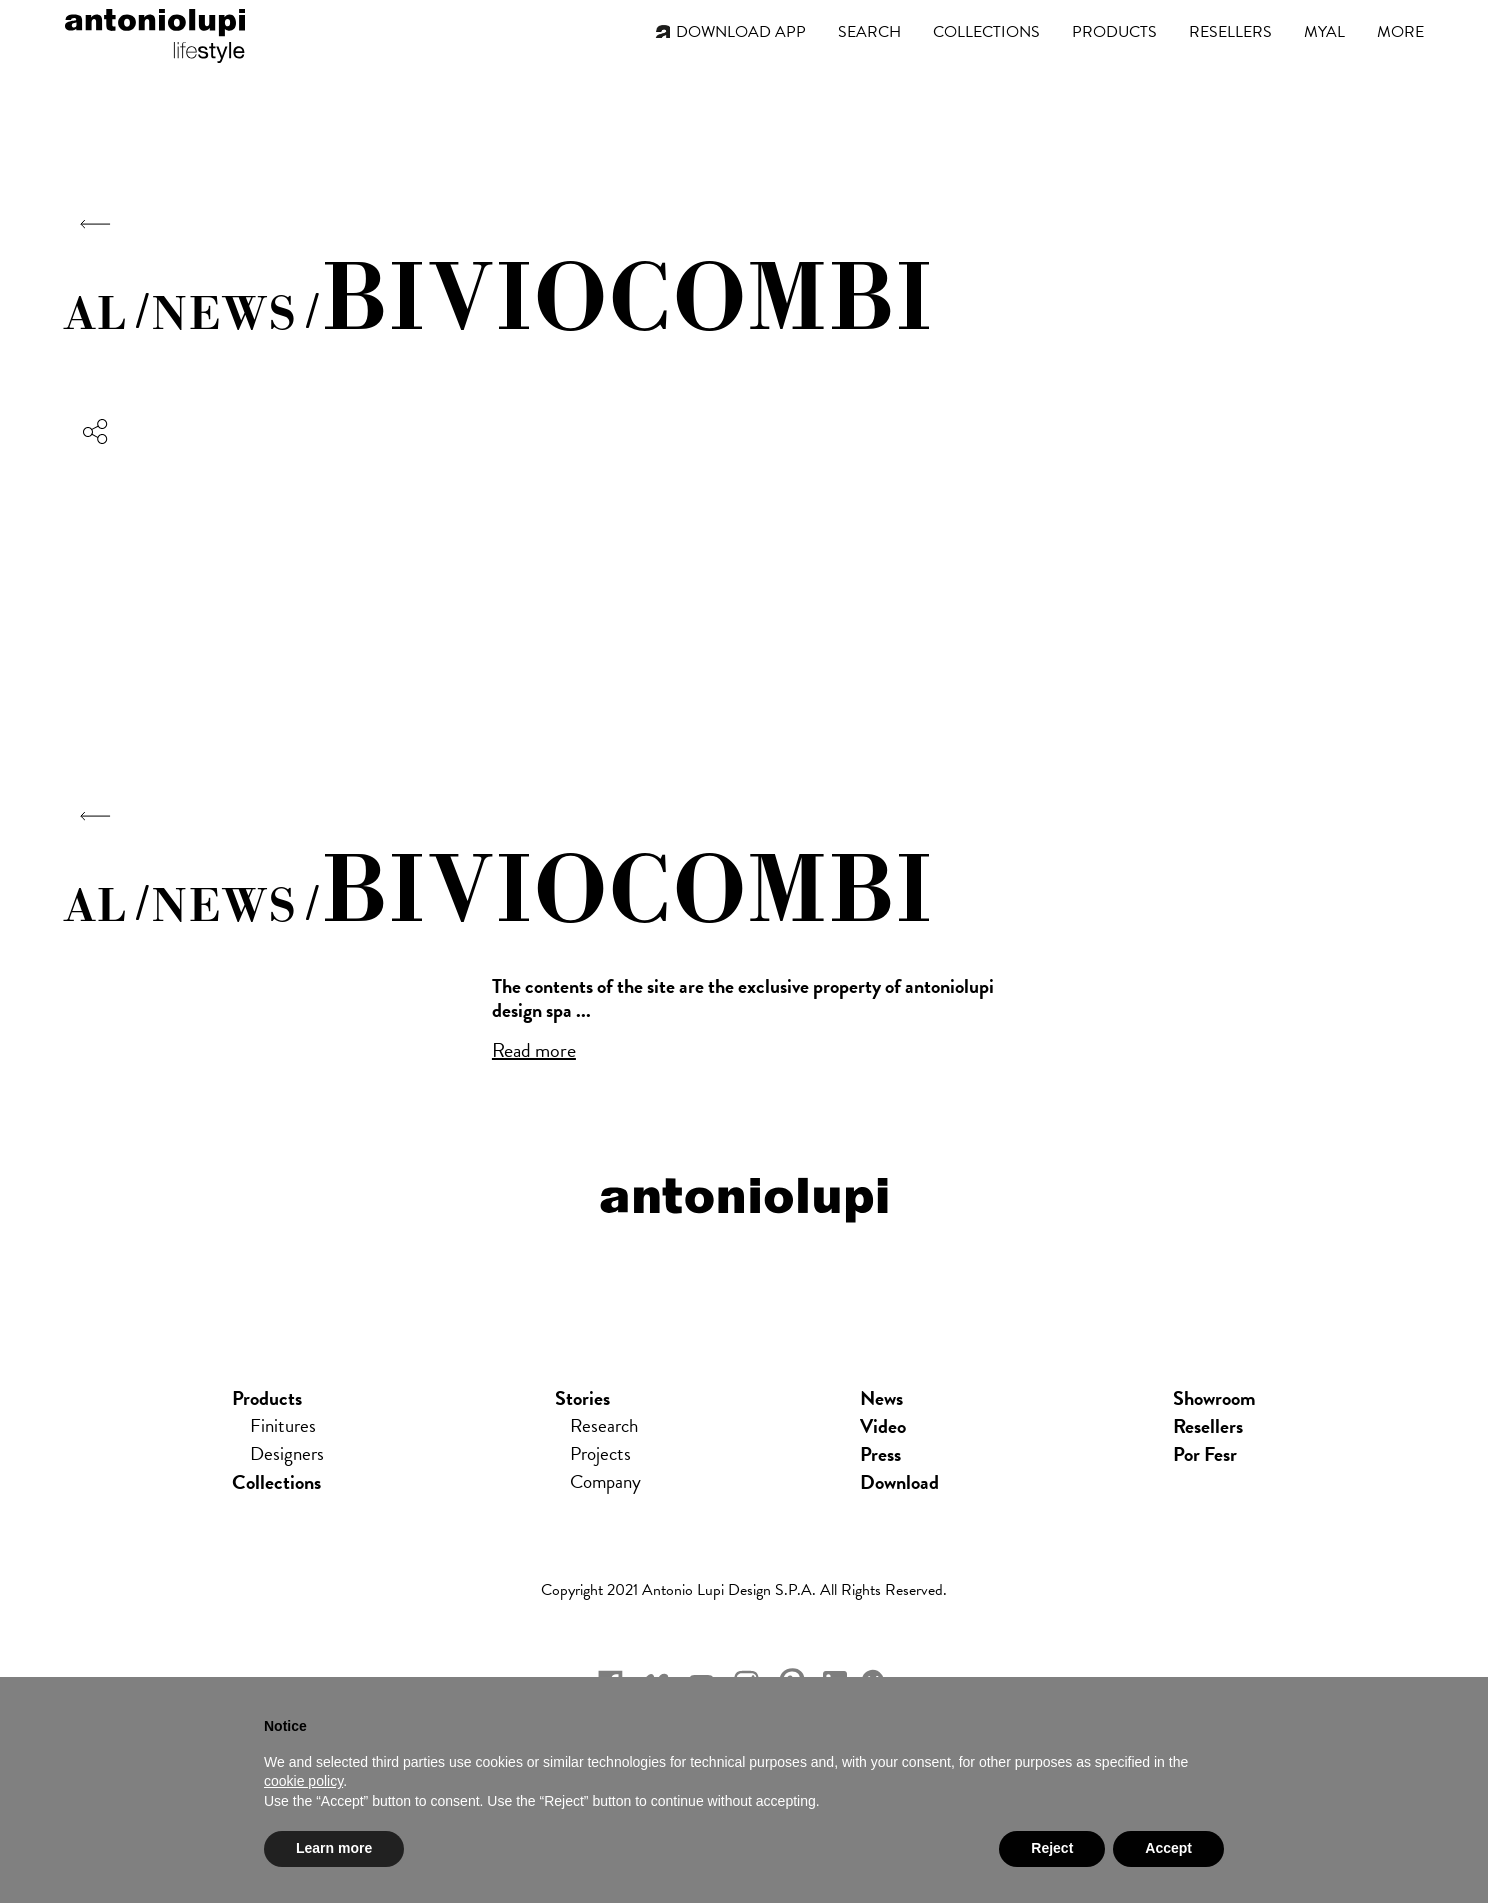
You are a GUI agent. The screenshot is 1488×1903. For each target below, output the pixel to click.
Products (267, 1420)
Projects (601, 1476)
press (882, 1476)
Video (885, 1448)
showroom (1214, 1420)
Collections (276, 1504)
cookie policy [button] (303, 1781)
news (883, 1420)
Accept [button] (1168, 1848)
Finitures (284, 1448)
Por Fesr (1205, 1476)
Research (604, 1448)
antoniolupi (155, 32)
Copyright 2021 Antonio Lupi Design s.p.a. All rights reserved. (744, 1612)
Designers (288, 1476)
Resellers (1208, 1448)
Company (607, 1504)
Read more (534, 1050)
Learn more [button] (334, 1848)
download (901, 1504)
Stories (580, 1420)
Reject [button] (1052, 1848)
